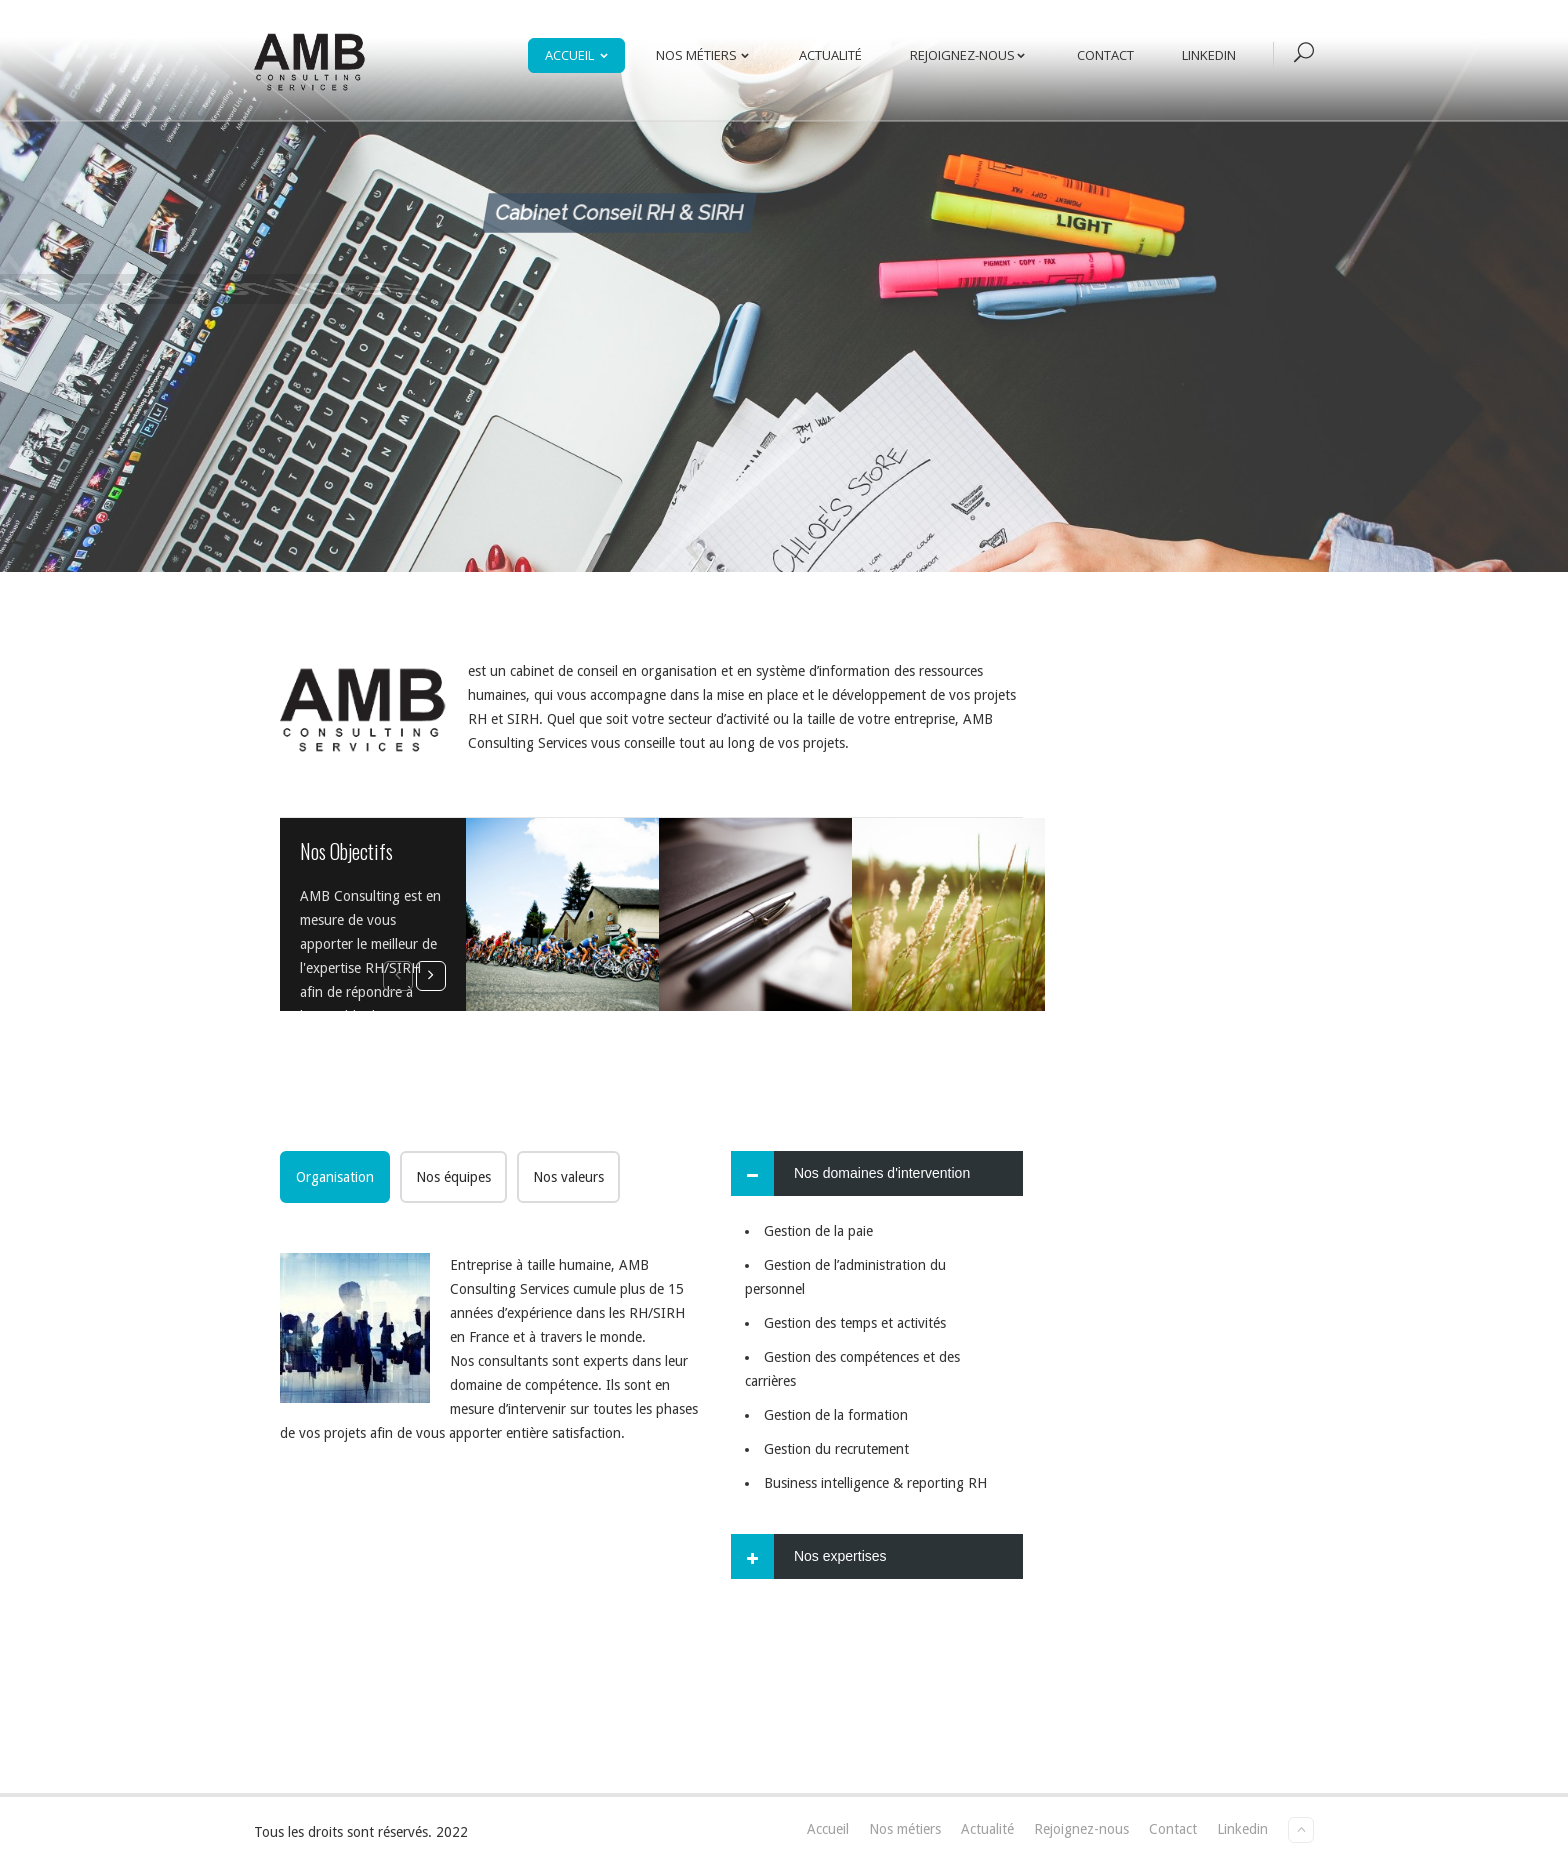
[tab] (335, 1177)
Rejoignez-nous (971, 55)
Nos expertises (840, 1556)
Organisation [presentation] (335, 1177)
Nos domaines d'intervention (882, 1173)
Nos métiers (706, 55)
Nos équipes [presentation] (453, 1177)
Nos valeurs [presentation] (568, 1177)
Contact (1105, 55)
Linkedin (1209, 55)
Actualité (830, 55)
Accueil (580, 55)
